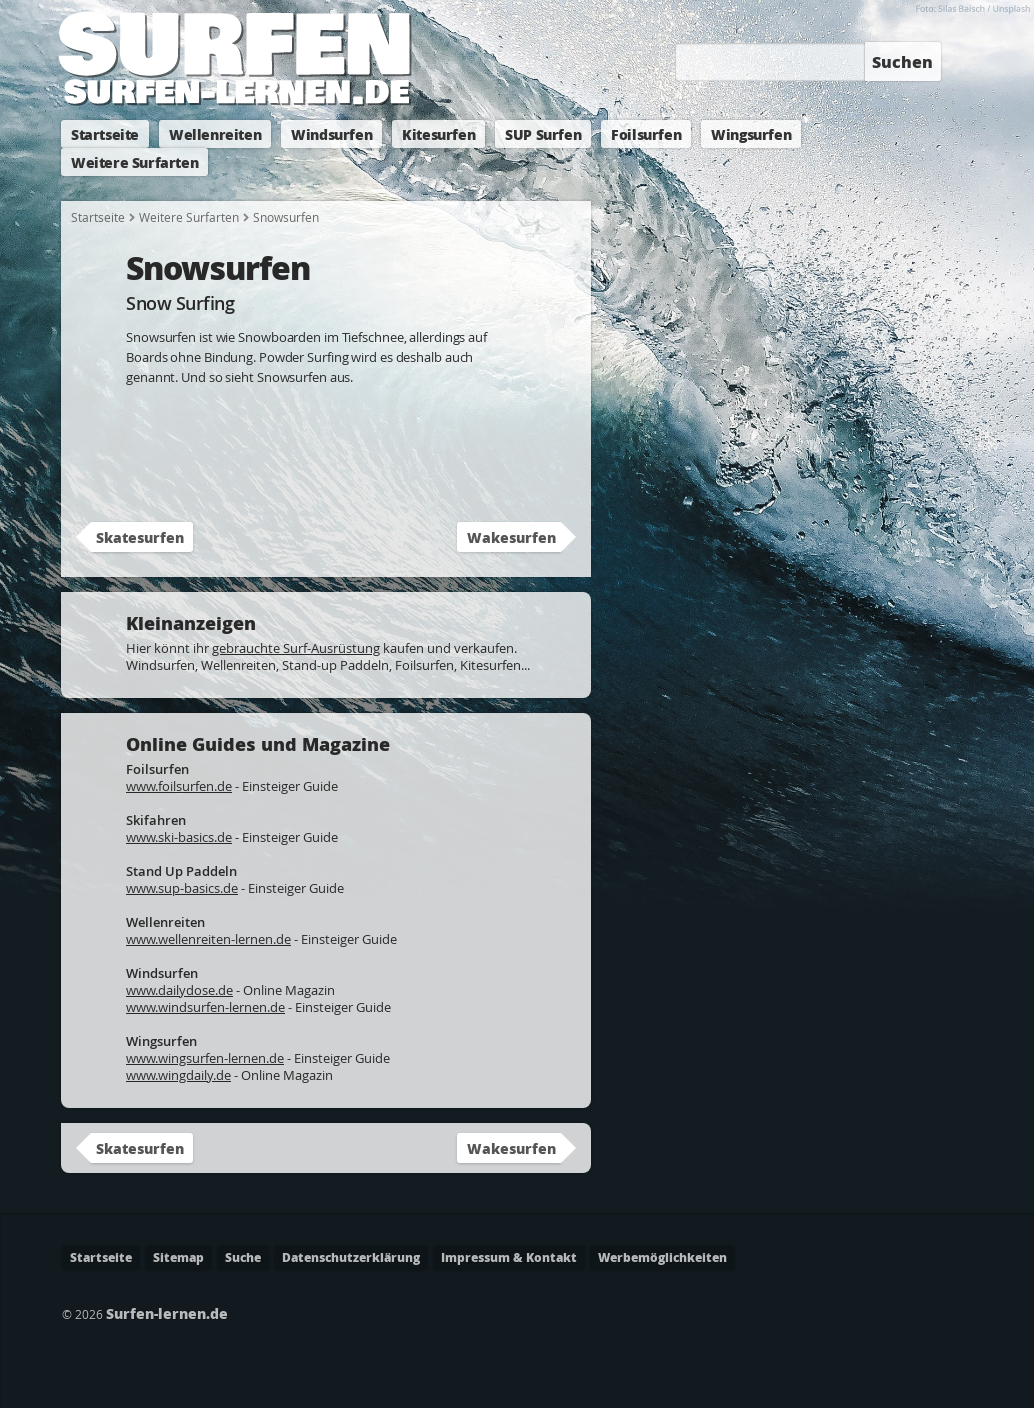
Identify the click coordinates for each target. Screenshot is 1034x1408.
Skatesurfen (140, 537)
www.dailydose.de (179, 990)
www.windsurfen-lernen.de (205, 1007)
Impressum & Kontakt (509, 1257)
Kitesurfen (438, 134)
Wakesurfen (511, 537)
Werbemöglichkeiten (662, 1257)
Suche (243, 1257)
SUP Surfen (543, 134)
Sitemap (178, 1257)
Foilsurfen (646, 134)
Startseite (105, 134)
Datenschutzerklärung (351, 1257)
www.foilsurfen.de (179, 786)
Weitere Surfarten (134, 162)
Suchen (902, 61)
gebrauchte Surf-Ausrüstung (296, 648)
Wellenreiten (215, 134)
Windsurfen (331, 134)
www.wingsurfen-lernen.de (205, 1058)
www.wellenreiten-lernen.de (208, 939)
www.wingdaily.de (178, 1075)
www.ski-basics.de (179, 837)
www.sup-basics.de (182, 888)
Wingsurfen (751, 134)
